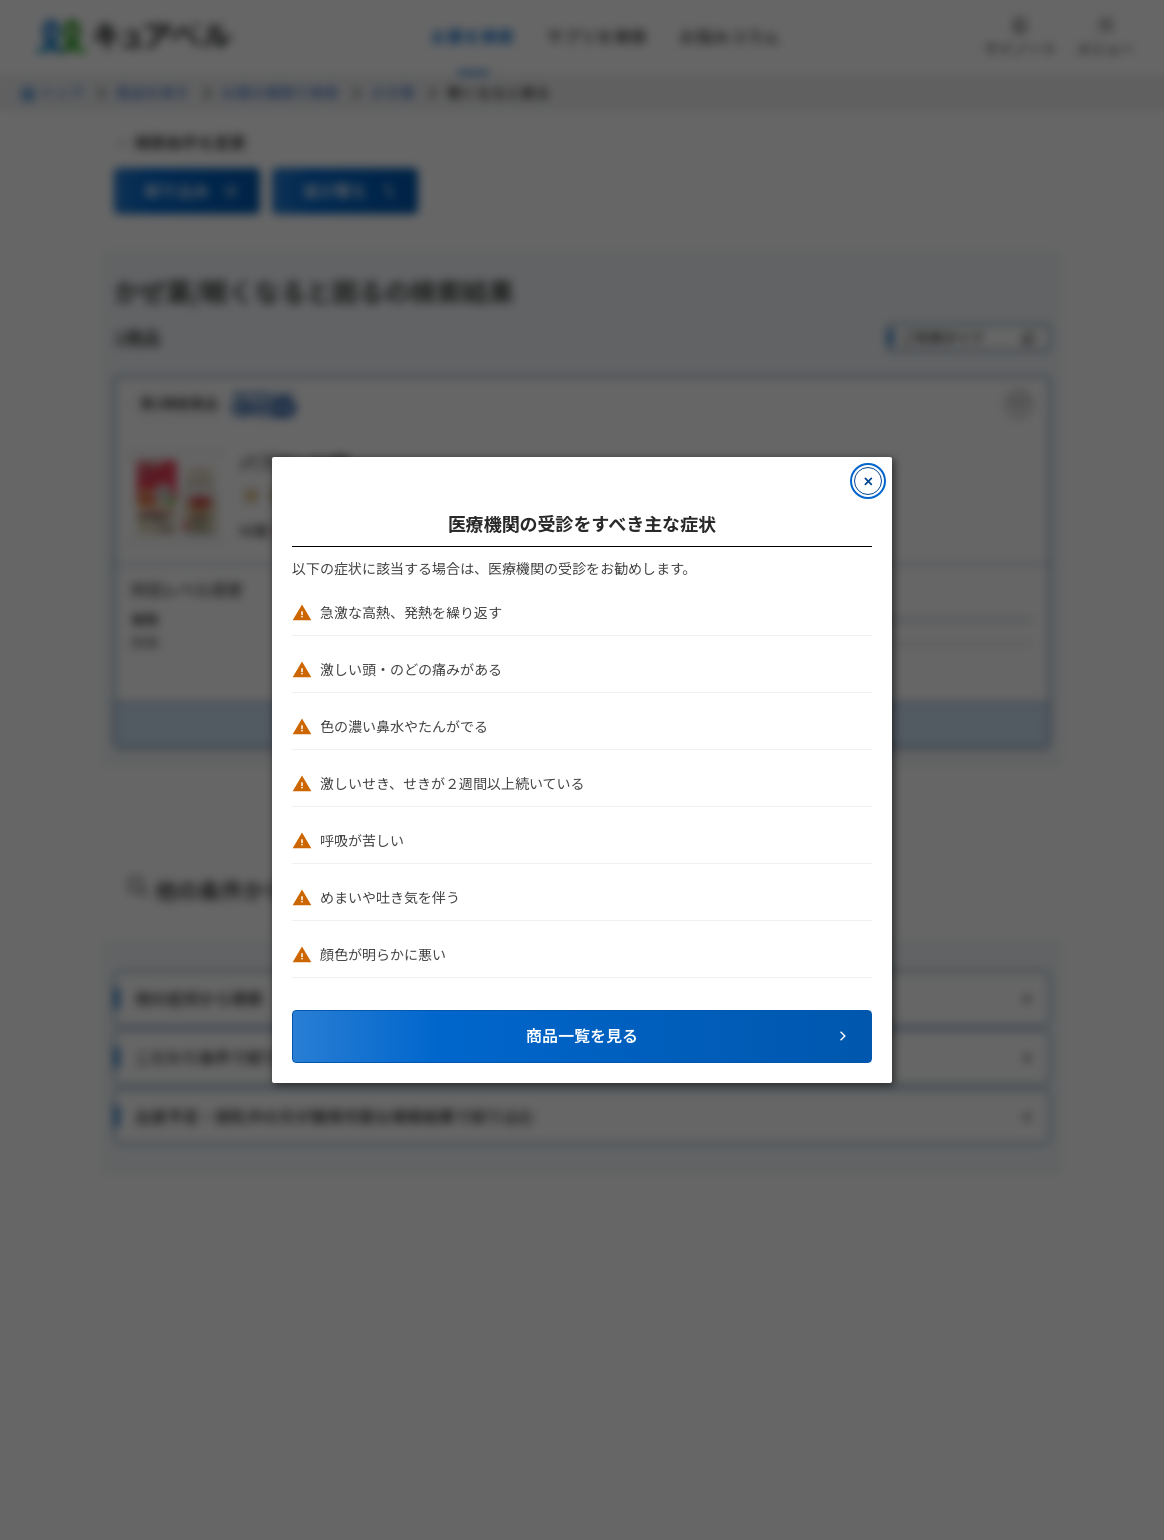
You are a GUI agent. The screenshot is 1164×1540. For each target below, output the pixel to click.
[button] (582, 1036)
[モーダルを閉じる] (868, 481)
